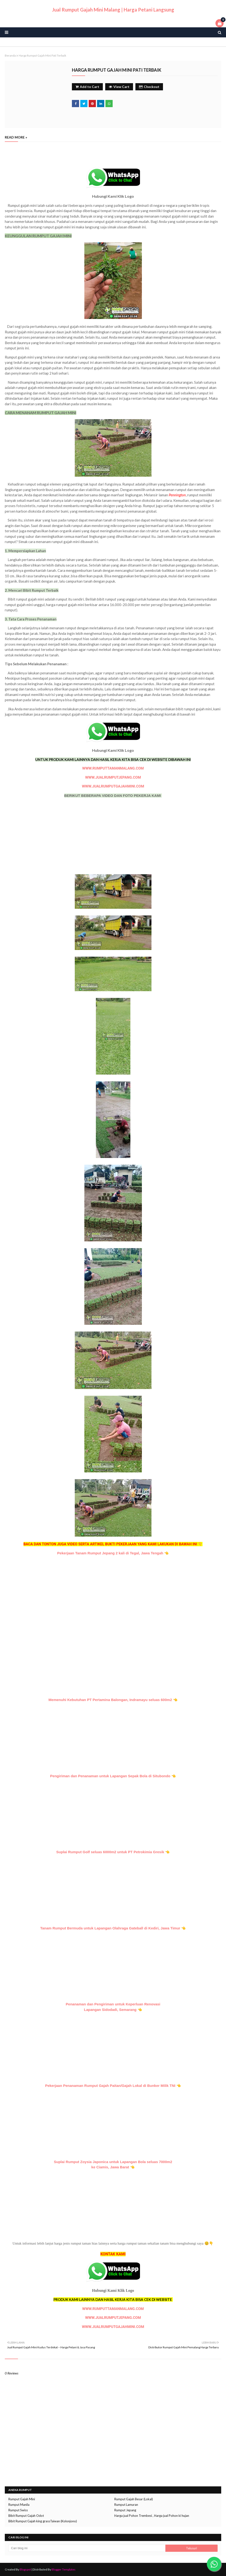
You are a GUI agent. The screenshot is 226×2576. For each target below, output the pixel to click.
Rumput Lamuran (126, 2505)
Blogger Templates (63, 2569)
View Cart (119, 87)
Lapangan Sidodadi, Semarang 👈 (113, 2010)
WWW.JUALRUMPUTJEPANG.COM (113, 777)
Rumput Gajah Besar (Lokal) (133, 2499)
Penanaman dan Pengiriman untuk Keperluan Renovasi (113, 2004)
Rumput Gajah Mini (21, 2499)
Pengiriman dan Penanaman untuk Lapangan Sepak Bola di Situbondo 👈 (113, 1776)
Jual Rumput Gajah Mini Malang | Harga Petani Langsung (113, 9)
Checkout (149, 87)
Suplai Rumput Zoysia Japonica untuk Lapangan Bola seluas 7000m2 (113, 2162)
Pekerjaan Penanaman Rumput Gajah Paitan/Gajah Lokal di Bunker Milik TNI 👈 (113, 2086)
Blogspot (25, 2569)
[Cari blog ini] (86, 2548)
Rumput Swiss (18, 2510)
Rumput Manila (18, 2505)
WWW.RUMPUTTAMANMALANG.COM (113, 768)
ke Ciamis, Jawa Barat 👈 (113, 2167)
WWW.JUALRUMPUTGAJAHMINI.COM (113, 786)
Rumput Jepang (125, 2510)
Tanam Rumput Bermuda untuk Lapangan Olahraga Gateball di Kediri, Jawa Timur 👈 (113, 1928)
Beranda (10, 55)
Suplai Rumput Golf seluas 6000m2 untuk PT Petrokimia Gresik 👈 (113, 1852)
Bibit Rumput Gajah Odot (26, 2516)
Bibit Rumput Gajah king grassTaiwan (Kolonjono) (42, 2521)
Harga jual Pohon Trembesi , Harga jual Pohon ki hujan (151, 2516)
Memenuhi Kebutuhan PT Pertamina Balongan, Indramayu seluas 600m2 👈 (112, 1700)
